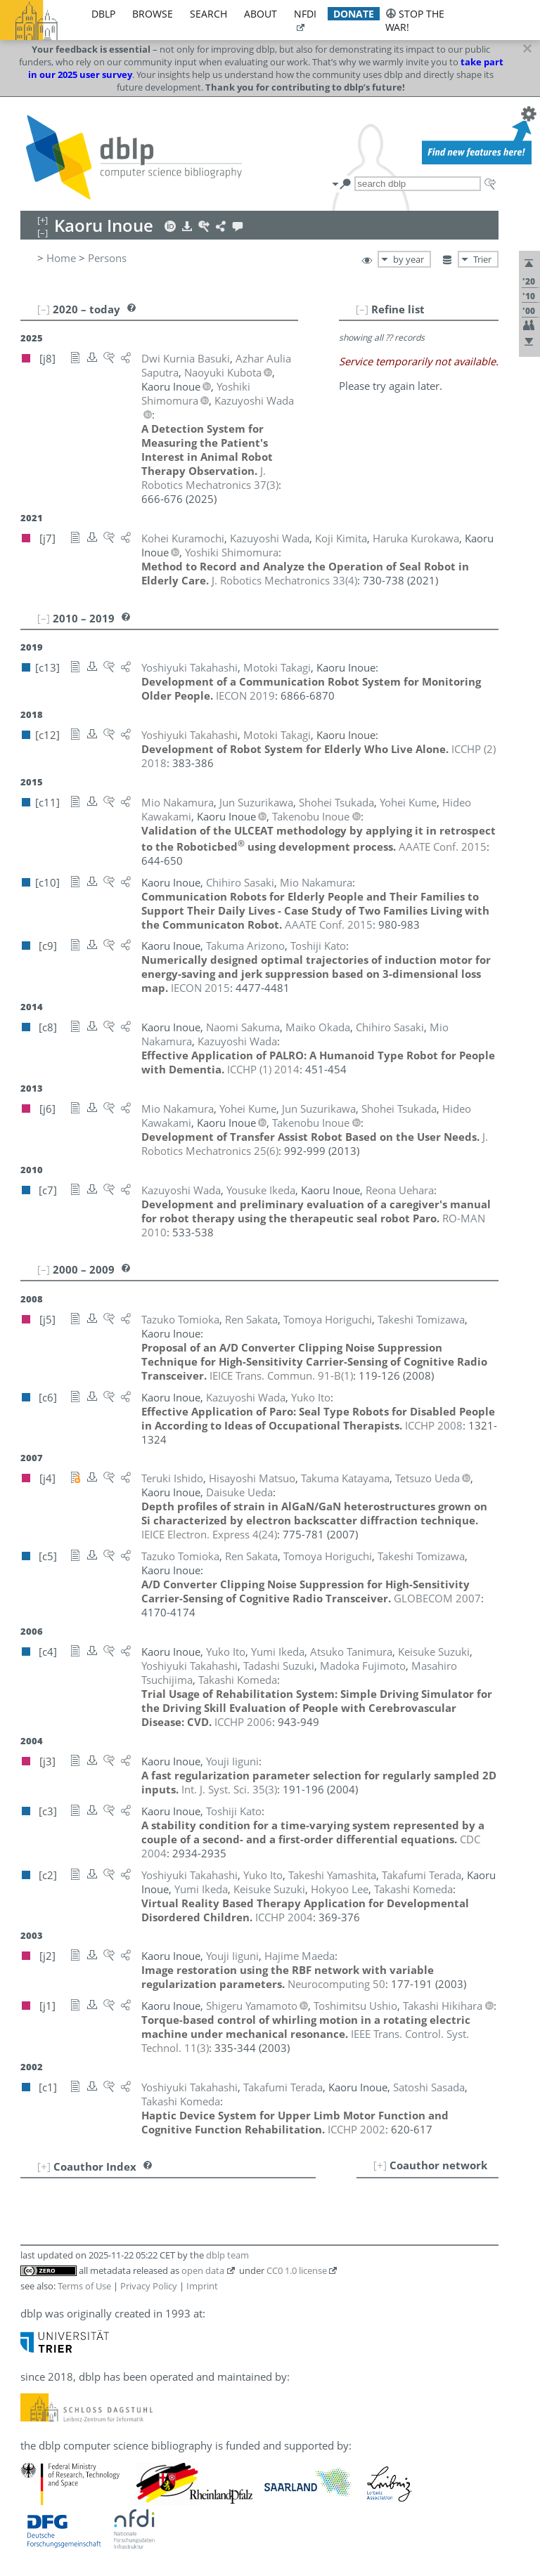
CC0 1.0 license (296, 2270)
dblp (103, 13)
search (208, 13)
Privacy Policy (148, 2286)
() (209, 478)
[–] (362, 309)
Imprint (202, 2286)
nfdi (305, 13)
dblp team (227, 2255)
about (260, 13)
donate (353, 13)
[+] (380, 2165)
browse (152, 13)
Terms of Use (84, 2286)
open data (202, 2270)
